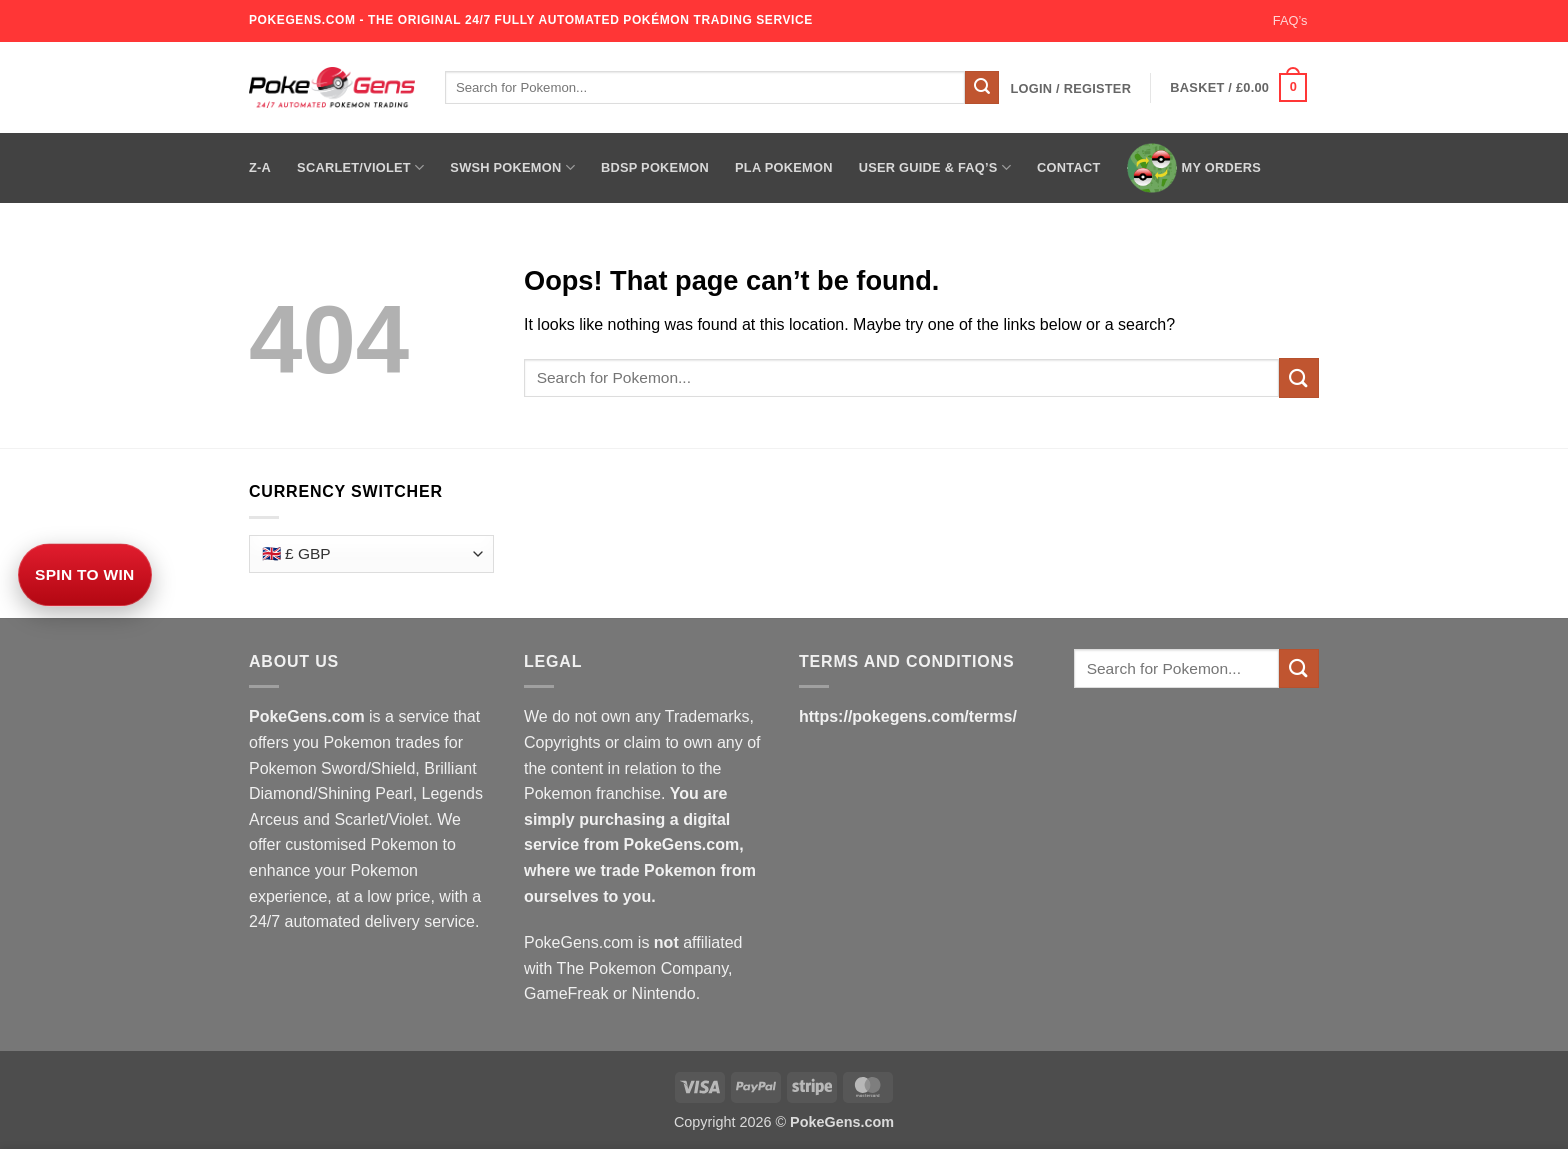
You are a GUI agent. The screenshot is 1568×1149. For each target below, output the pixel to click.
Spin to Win (85, 574)
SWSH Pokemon (512, 167)
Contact (1068, 167)
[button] (1071, 89)
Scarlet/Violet (360, 167)
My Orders (1194, 168)
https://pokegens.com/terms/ (908, 716)
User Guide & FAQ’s (935, 167)
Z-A (260, 167)
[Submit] (982, 88)
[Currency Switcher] (371, 554)
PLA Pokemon (784, 167)
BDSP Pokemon (655, 167)
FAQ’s (1290, 20)
